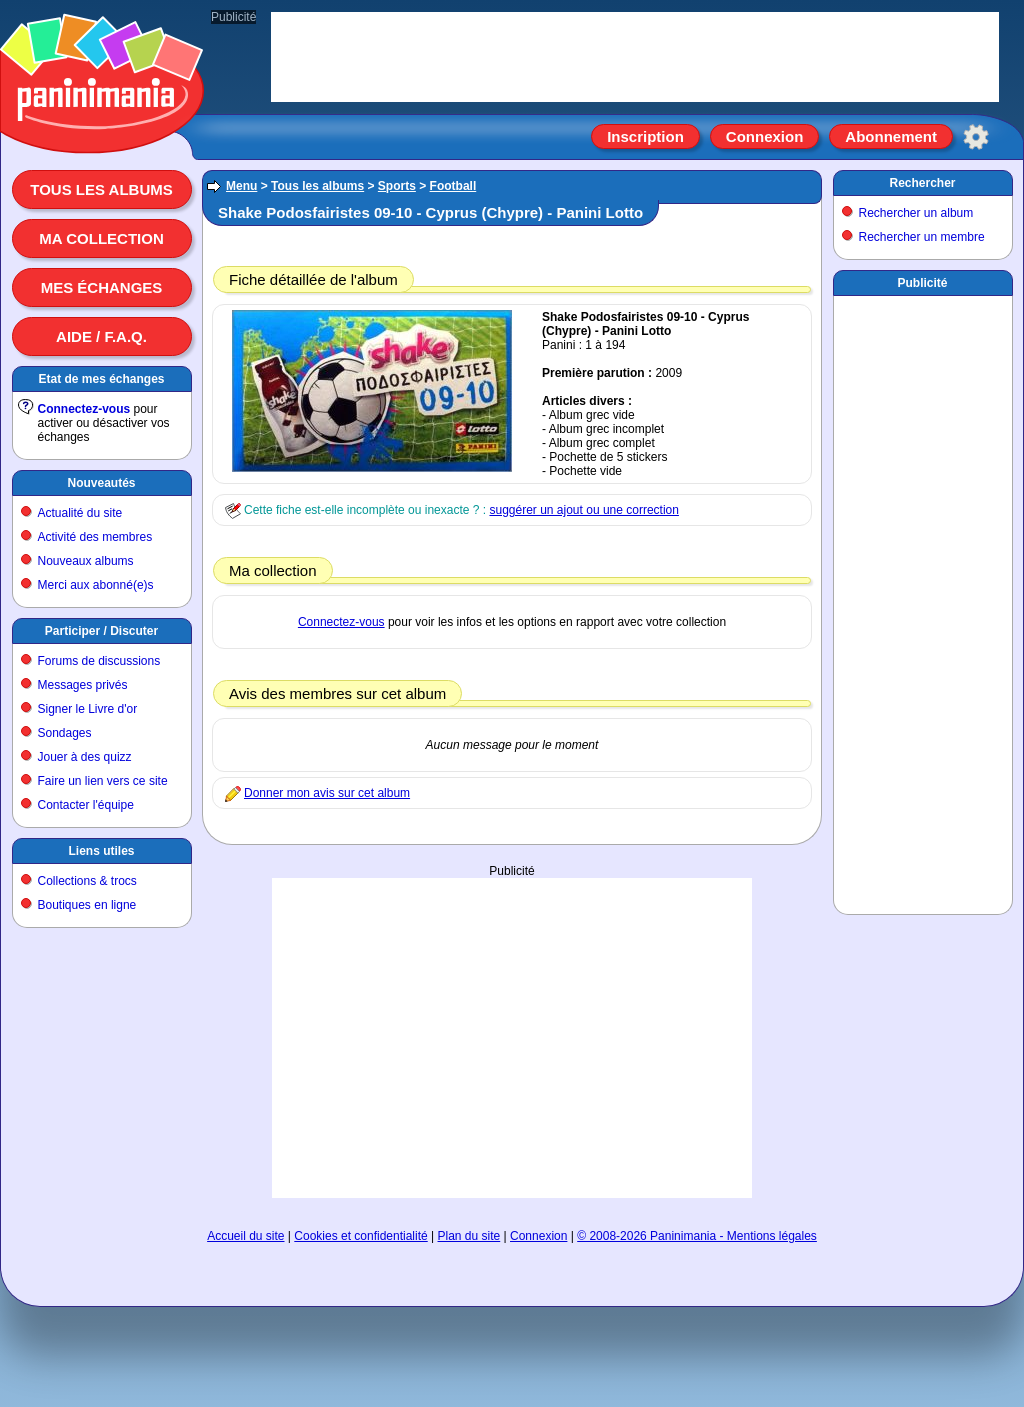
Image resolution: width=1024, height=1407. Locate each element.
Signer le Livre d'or (88, 709)
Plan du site (469, 1236)
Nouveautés (101, 483)
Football (453, 186)
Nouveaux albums (86, 561)
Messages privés (83, 685)
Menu (241, 186)
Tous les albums (101, 189)
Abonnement (891, 136)
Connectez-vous (84, 409)
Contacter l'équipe (86, 805)
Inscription (645, 136)
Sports (397, 186)
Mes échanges (102, 287)
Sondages (65, 733)
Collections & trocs (87, 881)
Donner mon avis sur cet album (327, 793)
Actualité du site (80, 513)
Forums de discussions (99, 661)
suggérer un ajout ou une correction (583, 510)
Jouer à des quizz (85, 757)
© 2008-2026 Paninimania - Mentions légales (697, 1236)
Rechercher (922, 183)
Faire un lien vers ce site (103, 781)
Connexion (765, 136)
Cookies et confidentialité (360, 1236)
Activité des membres (95, 537)
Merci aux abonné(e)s (96, 585)
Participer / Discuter (101, 631)
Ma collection (101, 238)
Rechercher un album (916, 213)
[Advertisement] (512, 1038)
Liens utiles (101, 851)
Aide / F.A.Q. (101, 336)
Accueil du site (245, 1236)
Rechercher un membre (922, 237)
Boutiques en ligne (87, 905)
